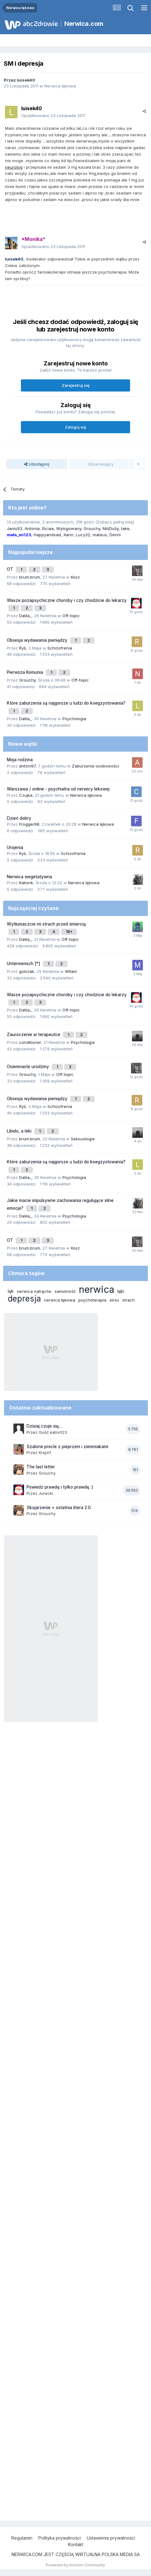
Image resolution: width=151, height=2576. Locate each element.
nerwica (96, 1289)
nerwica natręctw (34, 1291)
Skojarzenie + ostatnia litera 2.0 (59, 1507)
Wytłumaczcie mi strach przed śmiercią (46, 924)
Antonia (32, 528)
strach (128, 1299)
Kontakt (75, 2544)
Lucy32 (83, 534)
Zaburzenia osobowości (95, 765)
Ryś (22, 647)
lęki (120, 1291)
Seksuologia (83, 1138)
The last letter (41, 1466)
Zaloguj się (75, 427)
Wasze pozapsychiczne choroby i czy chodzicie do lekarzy (67, 600)
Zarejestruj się (76, 385)
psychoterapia (92, 1299)
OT (10, 569)
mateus (100, 534)
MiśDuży (111, 528)
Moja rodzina (20, 759)
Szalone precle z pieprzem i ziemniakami (67, 1446)
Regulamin (21, 2538)
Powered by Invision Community (75, 2565)
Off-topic (71, 615)
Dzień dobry (19, 818)
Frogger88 (29, 824)
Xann (68, 534)
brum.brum (29, 577)
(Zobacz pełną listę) (114, 521)
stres (114, 1299)
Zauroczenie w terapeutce (34, 1034)
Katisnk (26, 882)
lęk (11, 1291)
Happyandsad (47, 534)
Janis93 (14, 528)
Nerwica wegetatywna (29, 876)
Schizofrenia (59, 647)
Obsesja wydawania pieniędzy (38, 640)
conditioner (30, 1042)
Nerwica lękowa (60, 85)
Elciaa (48, 528)
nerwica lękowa (59, 1299)
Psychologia (74, 718)
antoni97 (27, 765)
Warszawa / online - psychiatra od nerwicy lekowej (58, 788)
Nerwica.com (83, 24)
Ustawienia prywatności (111, 2538)
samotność (65, 1291)
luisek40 (26, 79)
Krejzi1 (45, 1452)
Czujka (25, 795)
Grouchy (92, 528)
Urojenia (15, 847)
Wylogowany (68, 528)
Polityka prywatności (59, 2538)
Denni (115, 534)
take (125, 528)
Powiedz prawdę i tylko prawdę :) (60, 1487)
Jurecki (46, 1493)
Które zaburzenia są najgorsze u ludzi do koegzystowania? (66, 703)
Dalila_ (25, 615)
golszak (26, 971)
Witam (71, 971)
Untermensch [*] (24, 963)
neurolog (13, 167)
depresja (24, 1298)
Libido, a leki (20, 1130)
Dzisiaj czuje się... (44, 1426)
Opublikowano (53, 115)
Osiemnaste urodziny (28, 1066)
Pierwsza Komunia (25, 672)
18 (69, 931)
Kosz (75, 577)
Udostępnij (36, 464)
